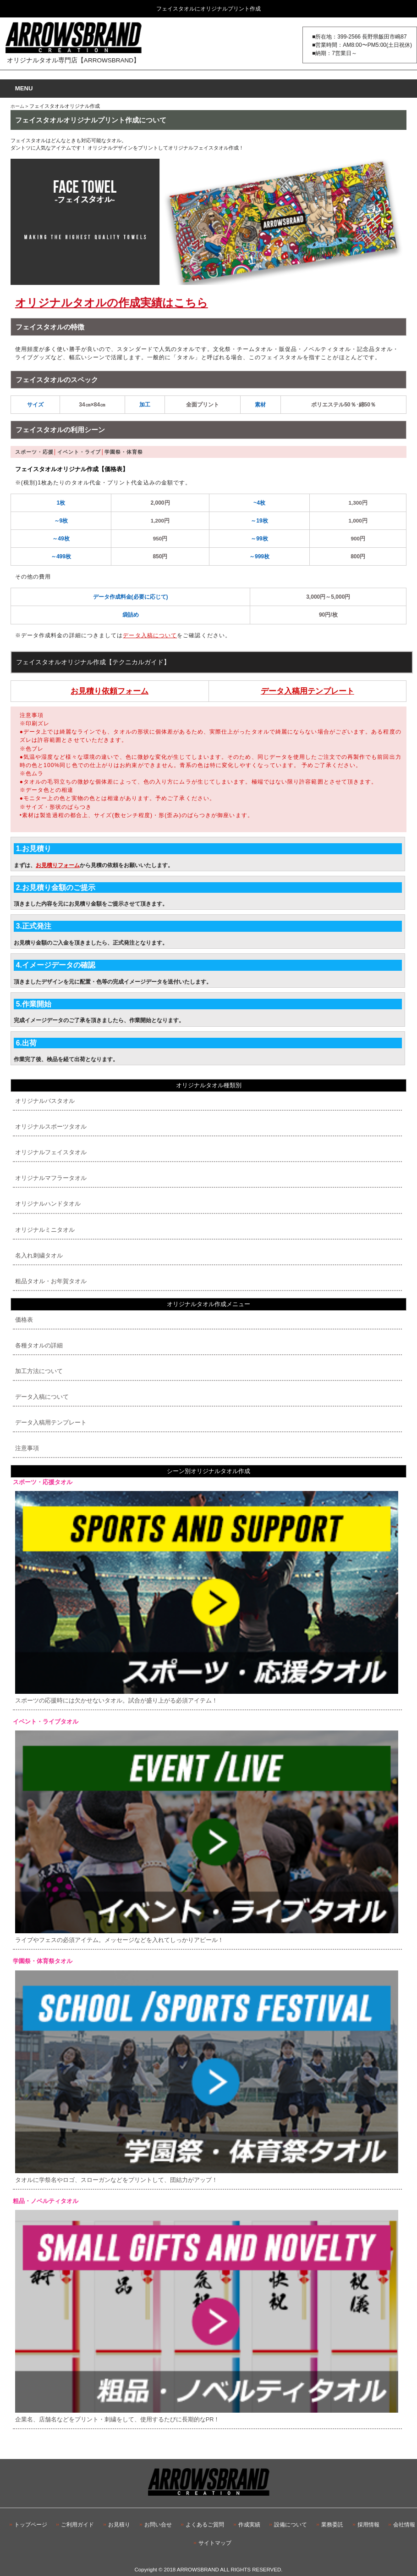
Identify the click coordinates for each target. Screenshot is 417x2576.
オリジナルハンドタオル (48, 1203)
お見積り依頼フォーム (109, 691)
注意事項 (27, 1448)
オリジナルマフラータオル (51, 1177)
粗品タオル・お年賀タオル (51, 1281)
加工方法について (39, 1371)
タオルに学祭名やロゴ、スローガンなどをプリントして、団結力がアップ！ (206, 2076)
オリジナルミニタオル (45, 1229)
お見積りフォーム (58, 865)
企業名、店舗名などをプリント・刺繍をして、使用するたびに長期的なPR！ (206, 2316)
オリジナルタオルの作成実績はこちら (111, 302)
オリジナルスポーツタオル (51, 1126)
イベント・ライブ (79, 452)
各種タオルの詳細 (39, 1345)
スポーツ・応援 (34, 452)
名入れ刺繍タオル (39, 1255)
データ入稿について (150, 635)
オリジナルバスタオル (45, 1100)
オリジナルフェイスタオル (51, 1152)
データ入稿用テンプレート (307, 691)
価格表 (24, 1319)
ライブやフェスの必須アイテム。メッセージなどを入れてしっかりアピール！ (206, 1836)
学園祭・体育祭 (123, 452)
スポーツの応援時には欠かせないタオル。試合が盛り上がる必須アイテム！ (206, 1597)
